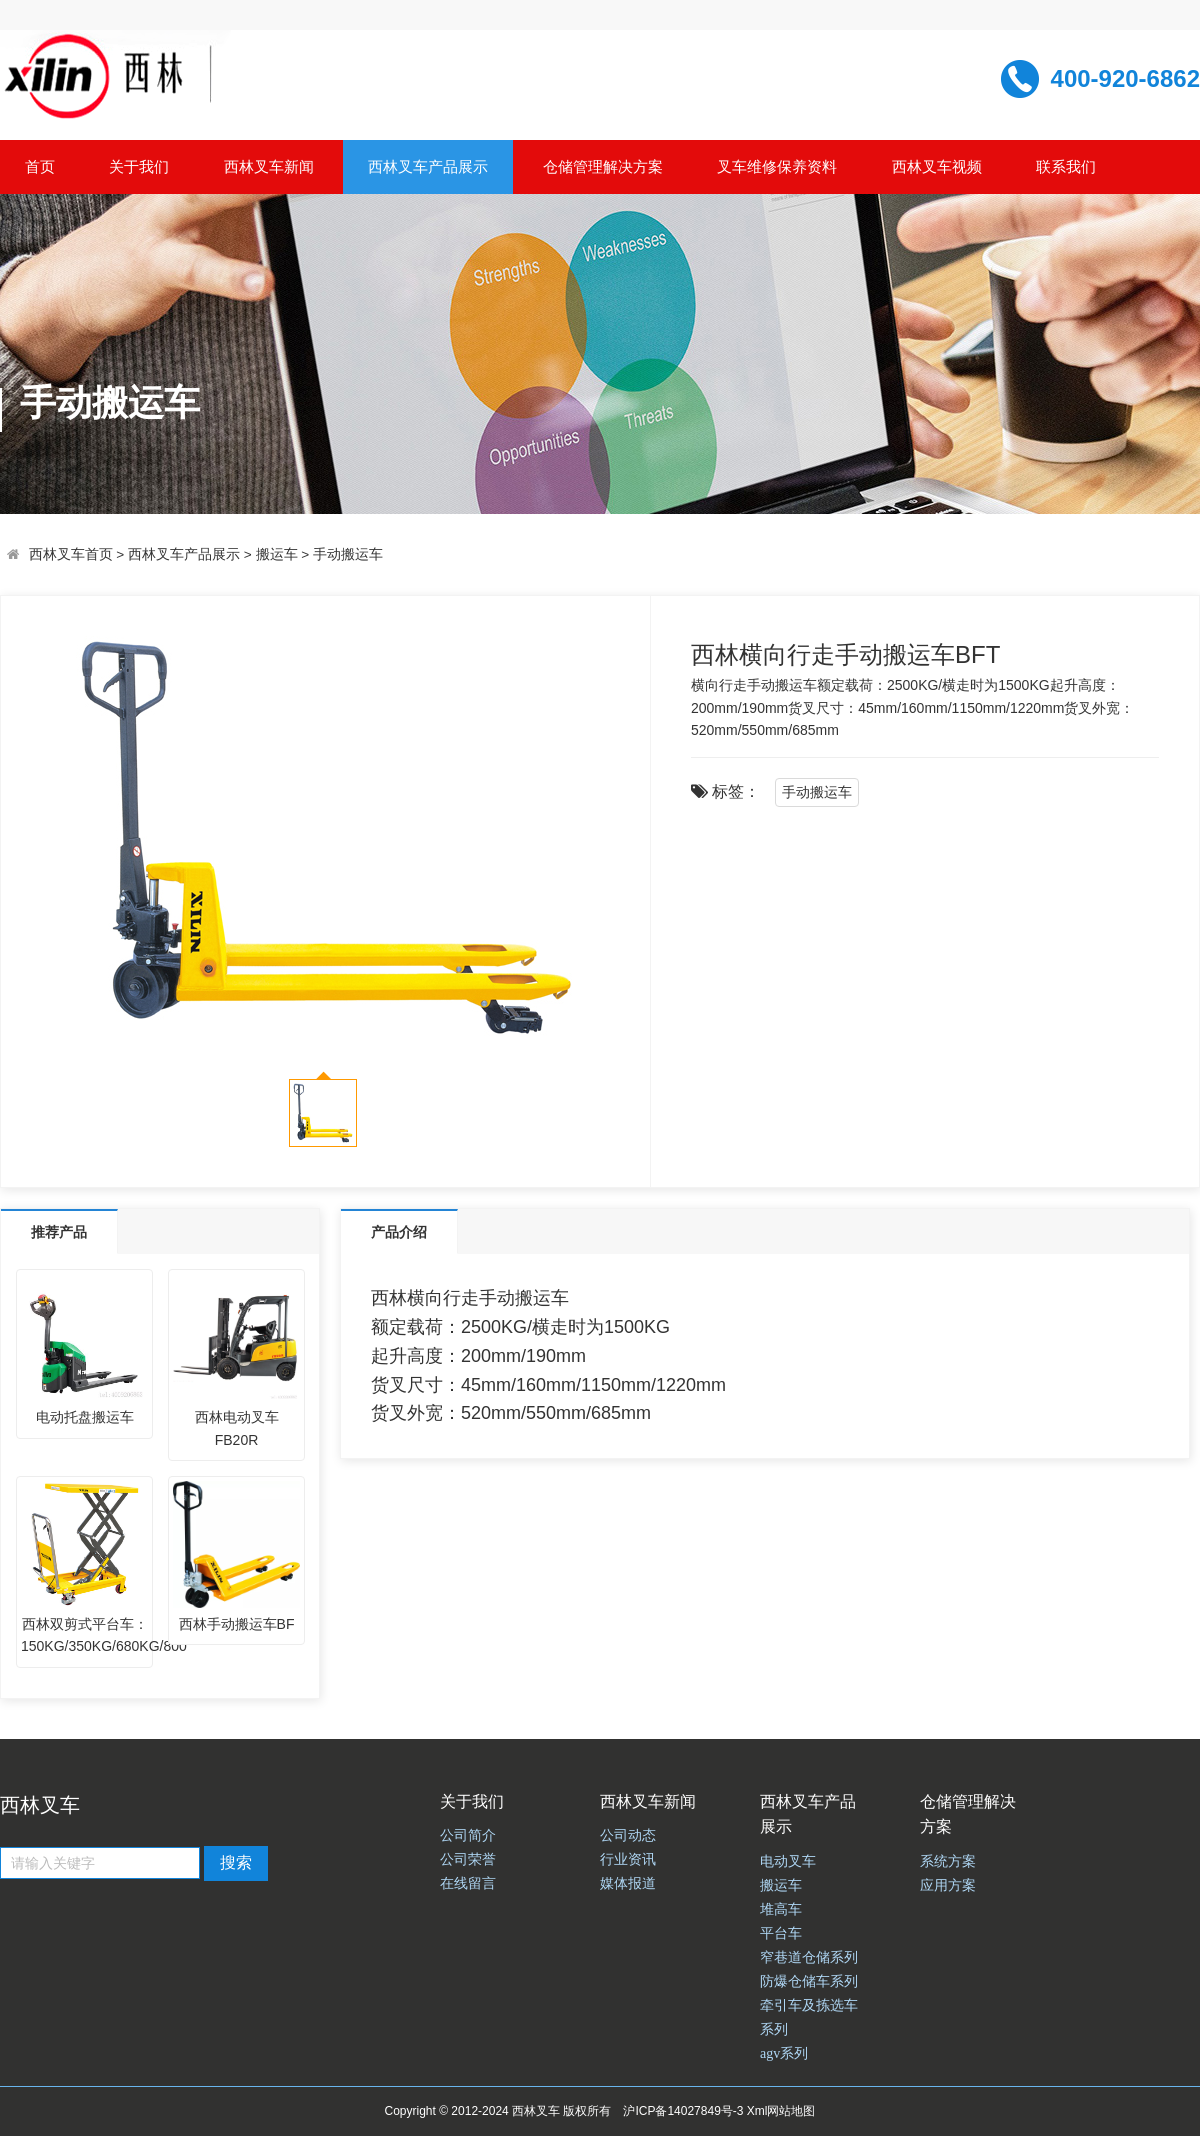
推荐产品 (59, 1232)
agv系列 (784, 2053)
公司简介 (468, 1835)
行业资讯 (628, 1859)
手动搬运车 (348, 554)
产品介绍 (399, 1232)
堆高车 (781, 1909)
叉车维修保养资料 (777, 166)
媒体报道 (628, 1883)
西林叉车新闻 (269, 166)
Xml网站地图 (781, 2111)
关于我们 (139, 166)
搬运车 (277, 554)
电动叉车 (788, 1861)
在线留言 (468, 1883)
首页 (40, 166)
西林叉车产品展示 (428, 166)
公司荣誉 (468, 1859)
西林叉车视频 (937, 166)
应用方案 (948, 1885)
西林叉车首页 (71, 554)
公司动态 (628, 1835)
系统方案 (948, 1861)
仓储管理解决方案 (603, 166)
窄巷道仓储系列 (809, 1957)
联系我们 (1066, 166)
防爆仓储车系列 (809, 1981)
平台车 (781, 1933)
